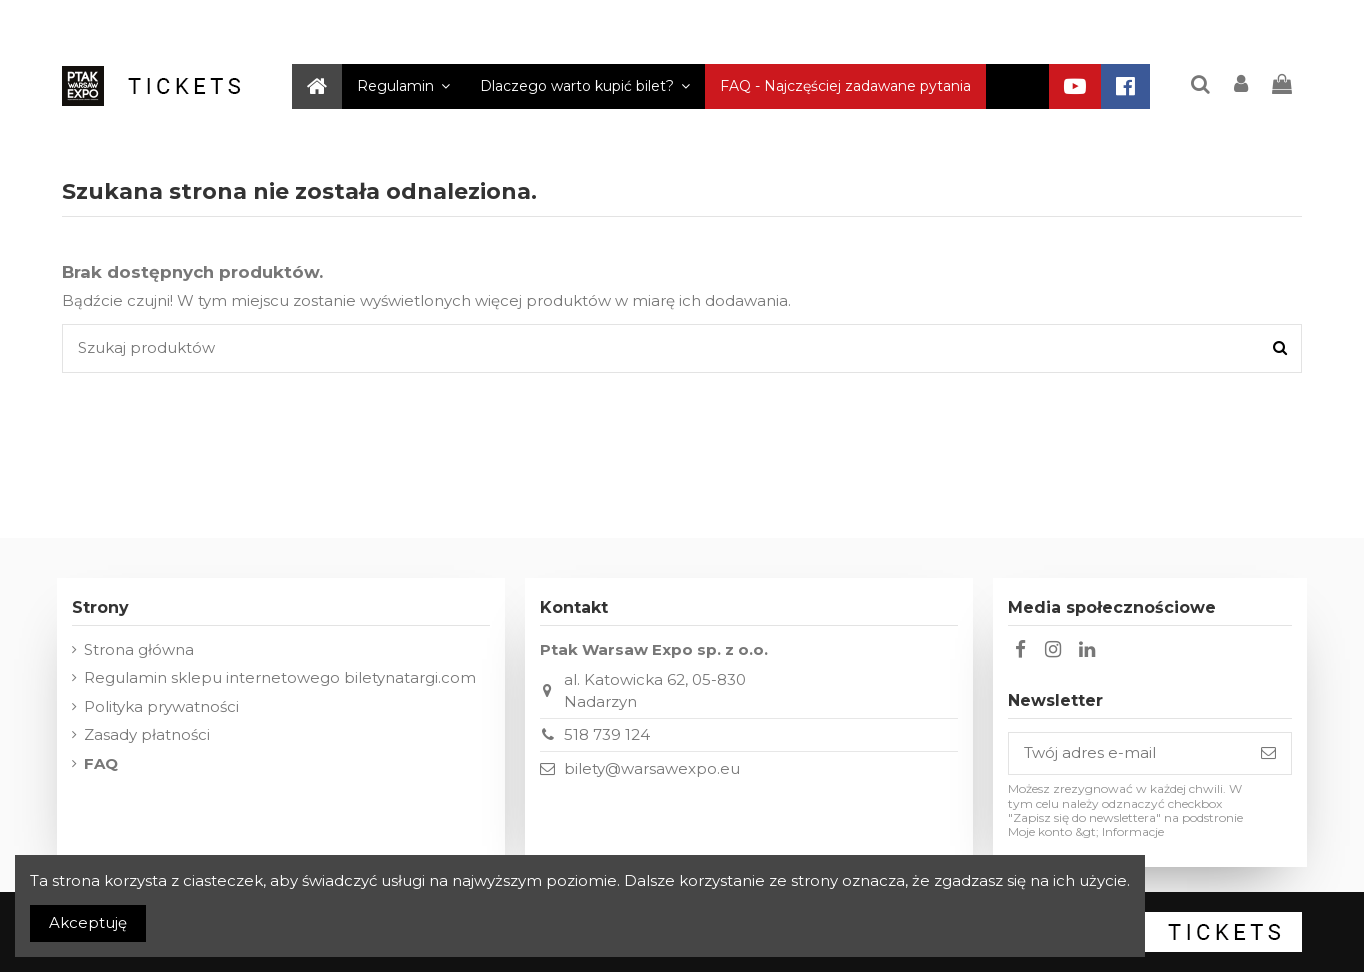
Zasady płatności (147, 734)
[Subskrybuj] (1268, 753)
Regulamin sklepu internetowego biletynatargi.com (280, 677)
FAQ (101, 763)
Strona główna (139, 649)
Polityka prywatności (161, 706)
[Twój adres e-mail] (1127, 753)
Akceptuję (88, 922)
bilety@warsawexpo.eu (652, 768)
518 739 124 (607, 734)
